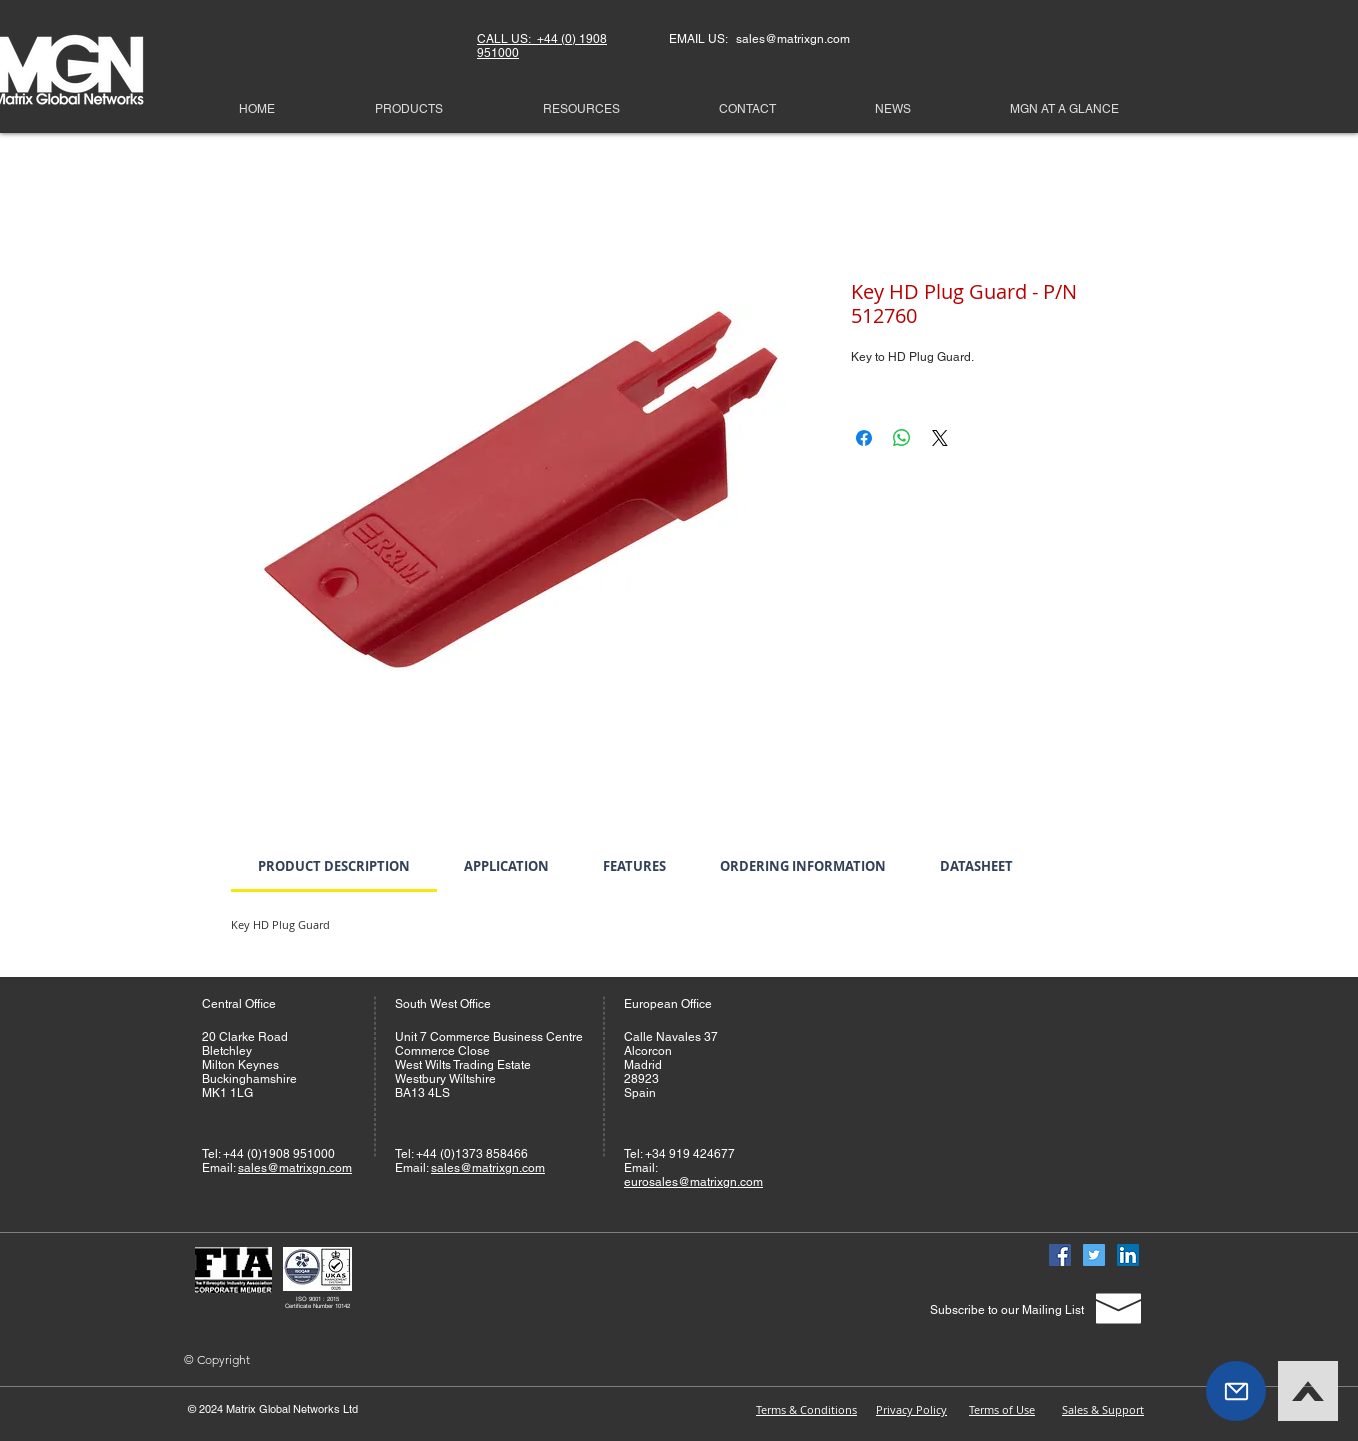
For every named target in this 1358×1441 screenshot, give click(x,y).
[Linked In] (1128, 1255)
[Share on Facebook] (864, 438)
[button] (1236, 1391)
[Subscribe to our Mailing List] (1006, 1310)
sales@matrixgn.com (295, 1168)
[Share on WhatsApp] (902, 438)
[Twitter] (1094, 1255)
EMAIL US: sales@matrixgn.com (759, 39)
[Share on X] (940, 438)
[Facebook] (1060, 1255)
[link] (334, 866)
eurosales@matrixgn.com (693, 1182)
